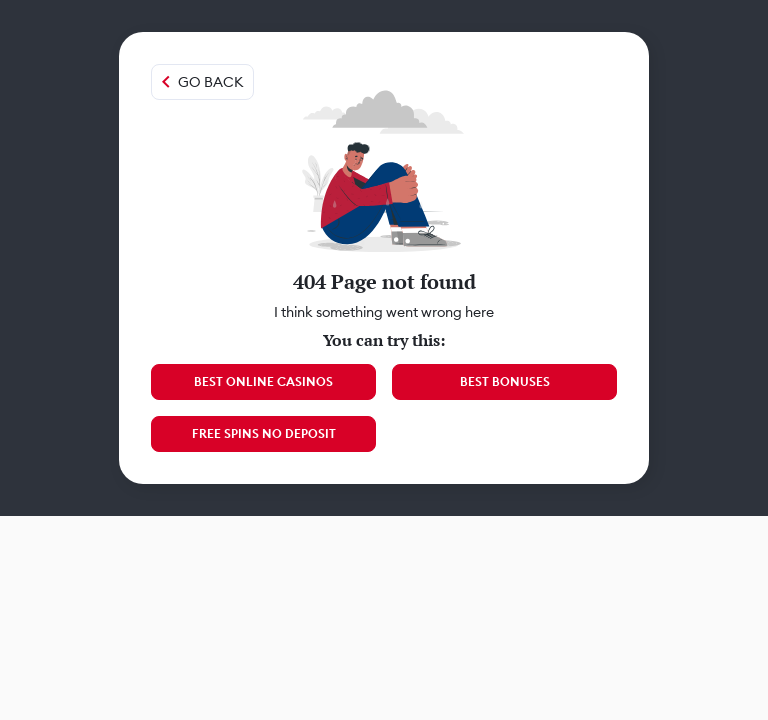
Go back (210, 82)
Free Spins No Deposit (264, 433)
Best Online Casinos (263, 381)
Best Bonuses (505, 381)
